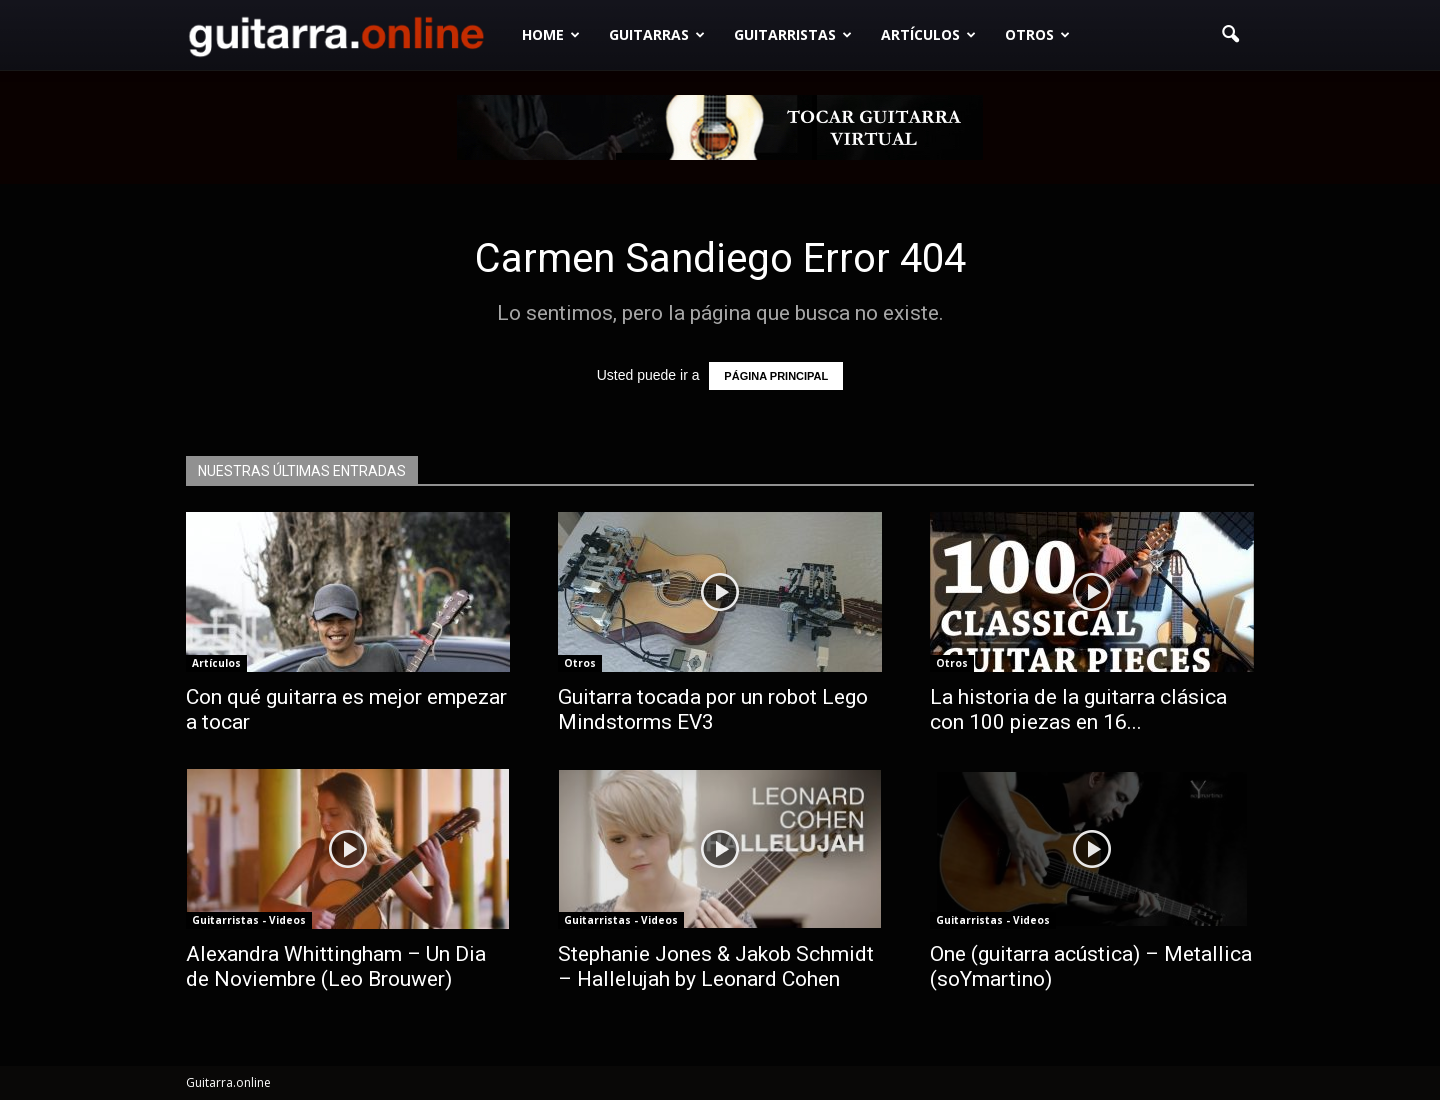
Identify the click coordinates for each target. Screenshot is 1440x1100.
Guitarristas (793, 34)
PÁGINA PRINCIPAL (776, 376)
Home (551, 34)
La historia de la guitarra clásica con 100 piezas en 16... (1078, 709)
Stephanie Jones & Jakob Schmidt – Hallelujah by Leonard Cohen (716, 966)
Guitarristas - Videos (249, 920)
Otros (1037, 34)
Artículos (928, 34)
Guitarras (657, 34)
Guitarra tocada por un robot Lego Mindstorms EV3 (713, 709)
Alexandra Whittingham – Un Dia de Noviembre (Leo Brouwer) (336, 966)
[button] (1230, 35)
